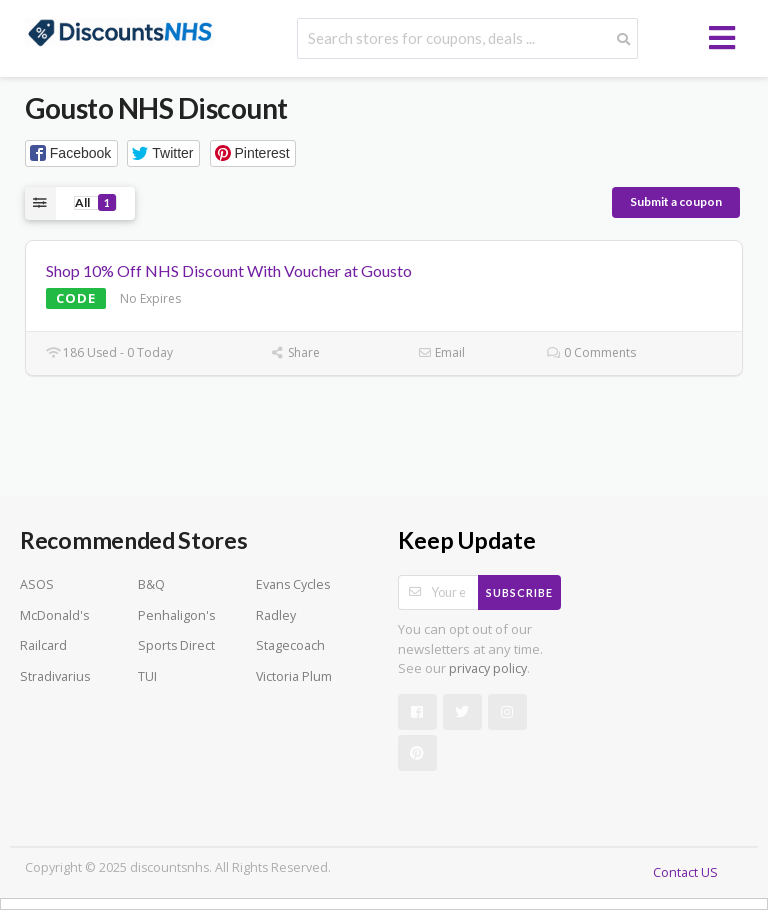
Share (295, 352)
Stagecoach (290, 645)
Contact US (685, 872)
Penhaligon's (176, 615)
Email (441, 352)
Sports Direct (176, 645)
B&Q (151, 584)
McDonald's (54, 615)
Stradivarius (55, 676)
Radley (276, 615)
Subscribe (519, 592)
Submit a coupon (676, 201)
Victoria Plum (294, 676)
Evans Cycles (293, 584)
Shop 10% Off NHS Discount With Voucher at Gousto (229, 270)
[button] (71, 153)
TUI (147, 676)
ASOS (37, 584)
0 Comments (591, 352)
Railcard (43, 645)
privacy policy (488, 668)
